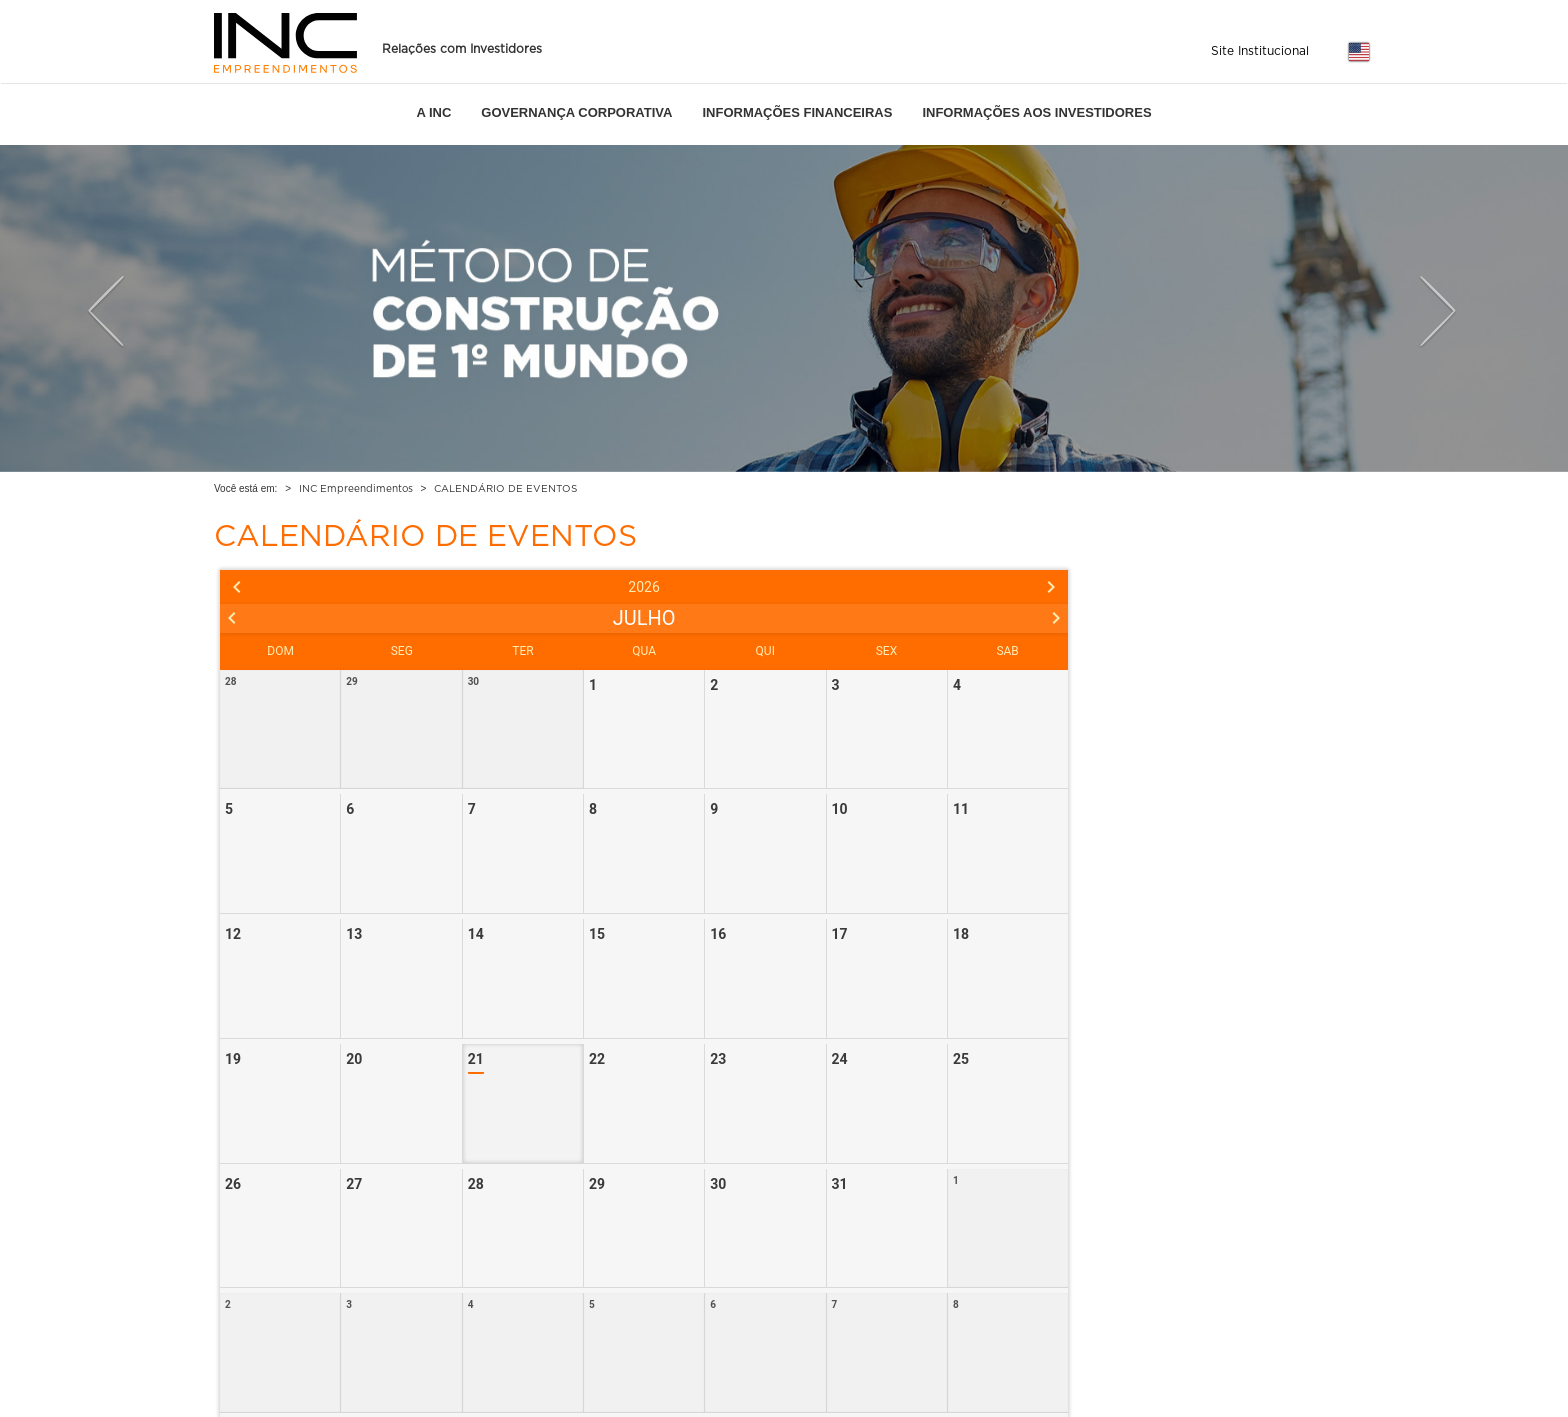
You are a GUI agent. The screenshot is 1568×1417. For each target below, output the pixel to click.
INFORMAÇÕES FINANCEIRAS (797, 112)
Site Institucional (1260, 51)
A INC (433, 112)
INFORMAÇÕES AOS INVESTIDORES (1036, 112)
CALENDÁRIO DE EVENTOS (505, 489)
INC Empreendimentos (356, 489)
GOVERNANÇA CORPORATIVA (576, 112)
